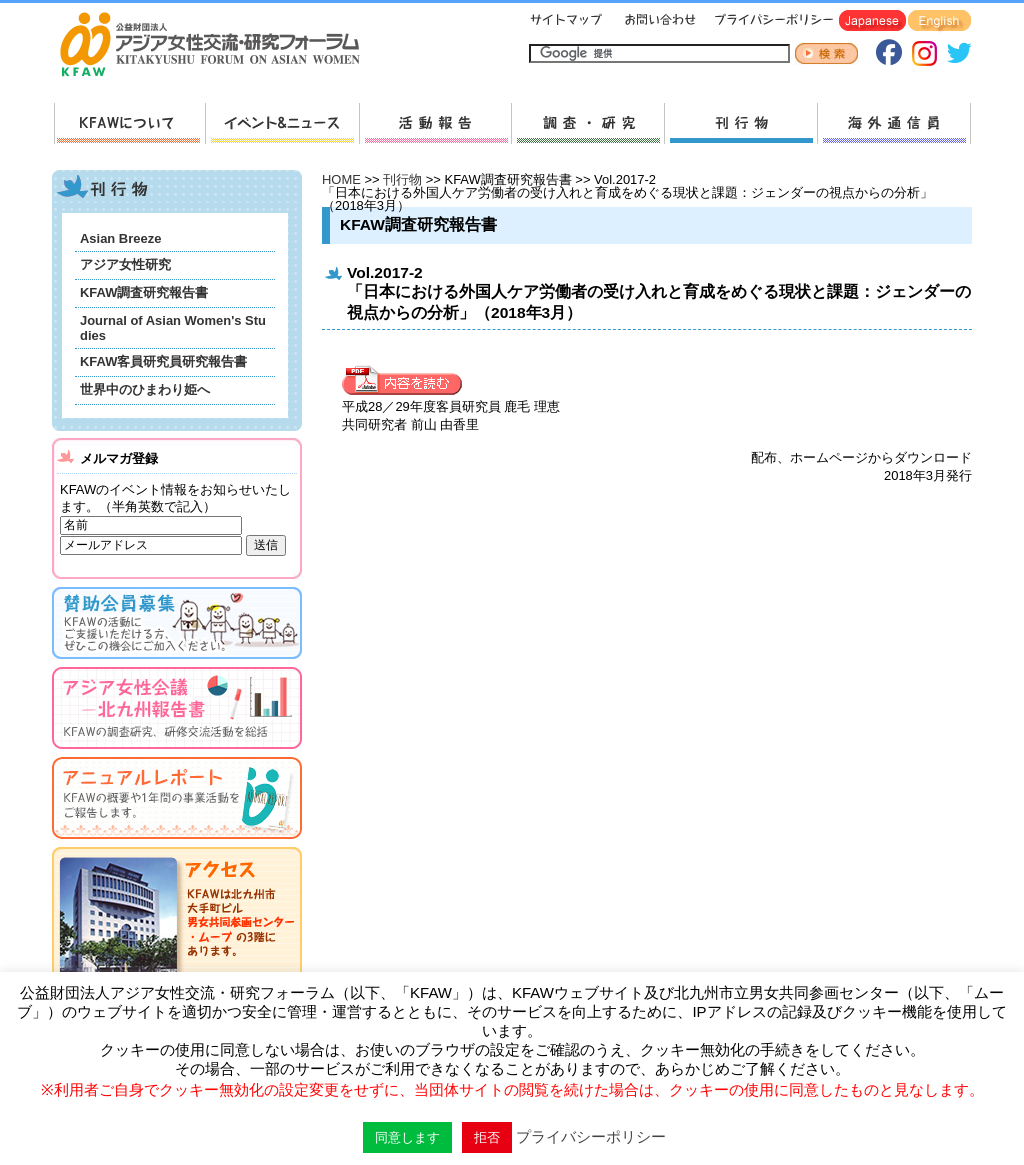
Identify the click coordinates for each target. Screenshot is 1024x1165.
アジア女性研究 (125, 264)
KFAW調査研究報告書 (144, 292)
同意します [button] (407, 1137)
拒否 (487, 1137)
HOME (341, 179)
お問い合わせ (658, 21)
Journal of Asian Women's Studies (173, 328)
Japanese (872, 21)
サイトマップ (567, 21)
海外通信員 (894, 123)
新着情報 (282, 123)
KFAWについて (129, 123)
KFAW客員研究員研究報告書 (163, 361)
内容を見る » (407, 381)
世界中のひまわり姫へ (145, 389)
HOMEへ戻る (218, 46)
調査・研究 (587, 123)
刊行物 (740, 123)
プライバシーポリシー (770, 21)
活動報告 (435, 123)
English (939, 21)
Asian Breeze (120, 238)
